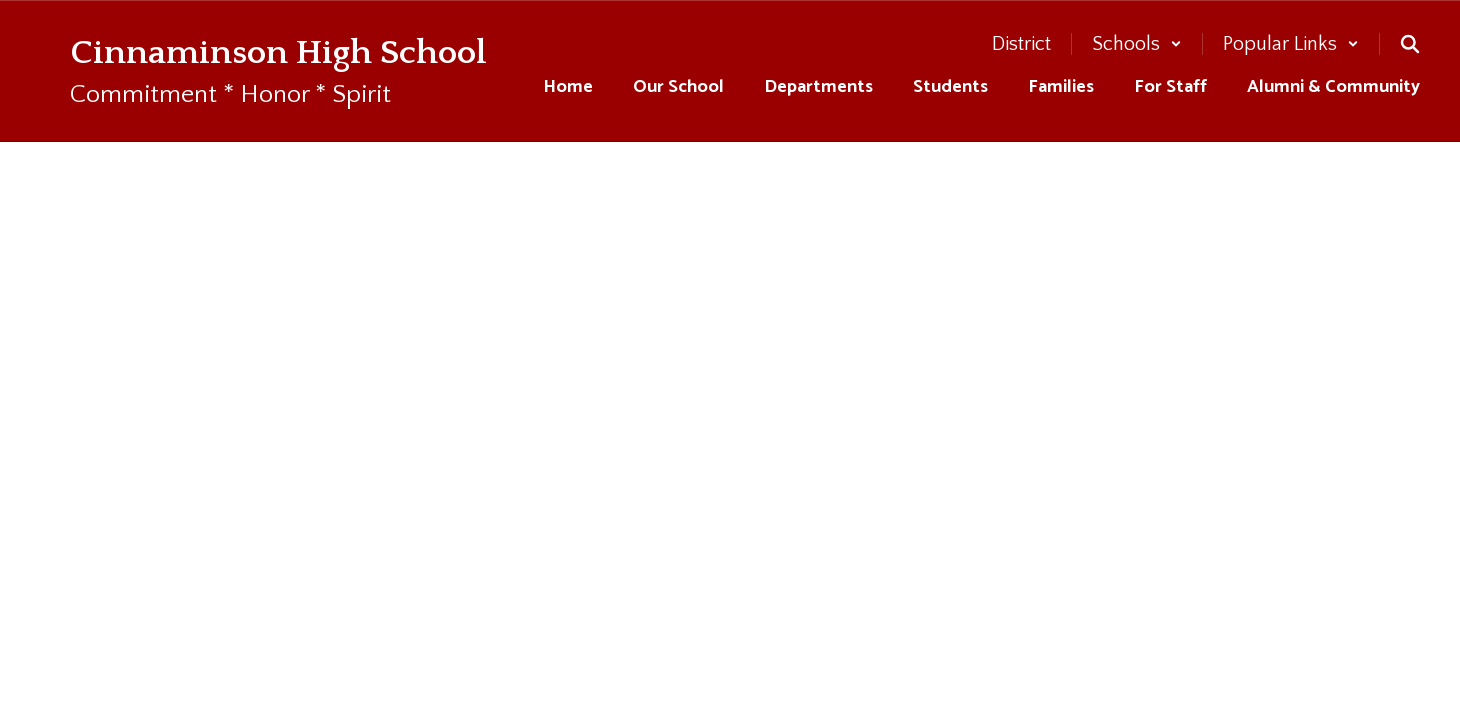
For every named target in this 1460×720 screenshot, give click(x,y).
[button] (1137, 44)
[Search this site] (1410, 44)
